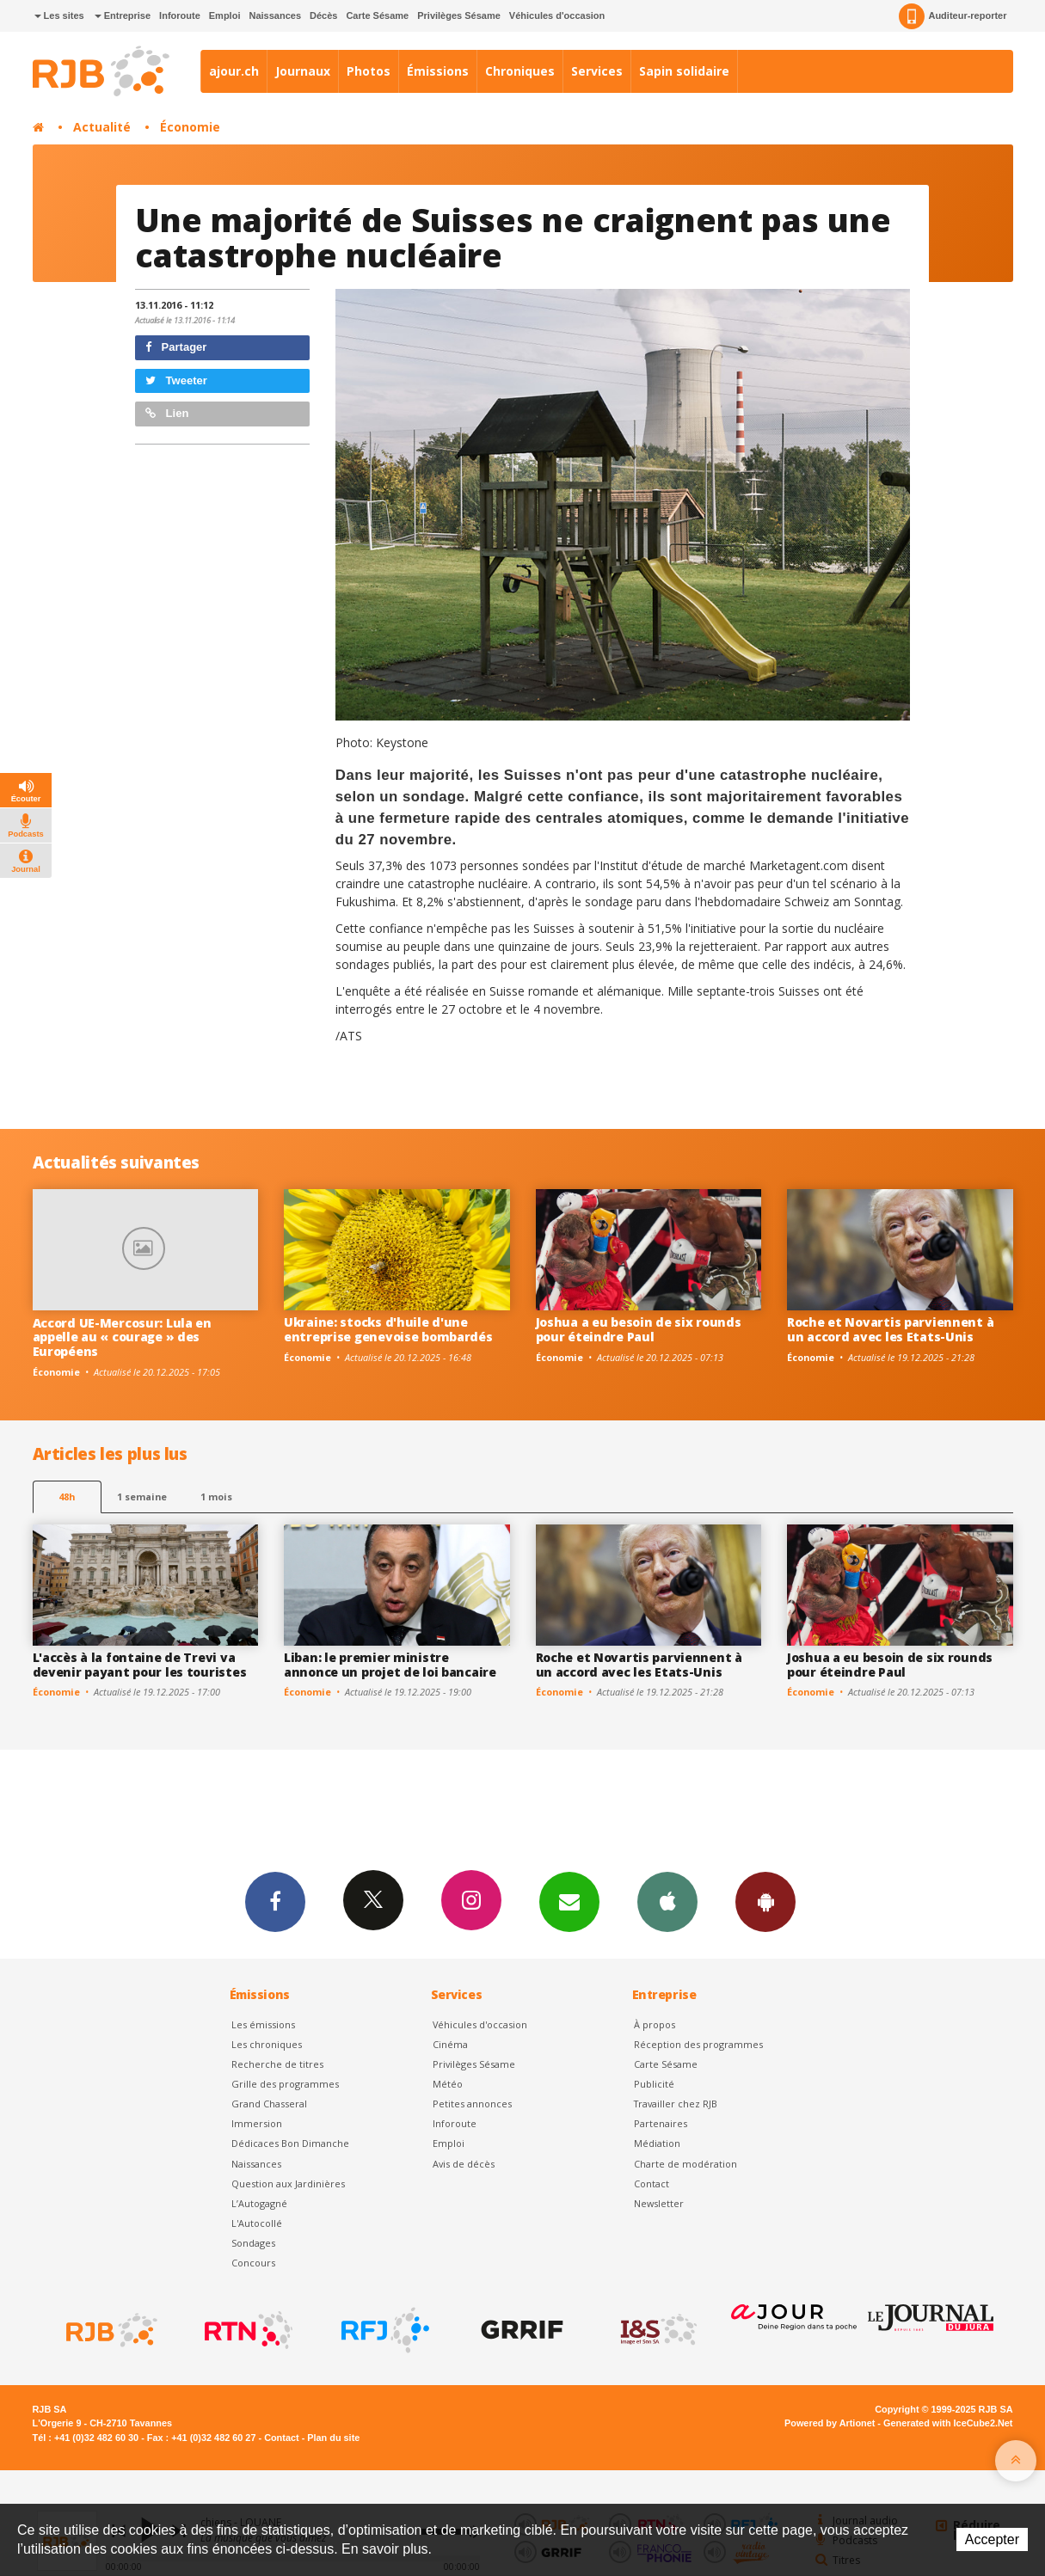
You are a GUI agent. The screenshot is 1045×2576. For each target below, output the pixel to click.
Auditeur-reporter (952, 16)
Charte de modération (685, 2163)
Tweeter (176, 380)
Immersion (256, 2123)
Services (597, 71)
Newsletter (659, 2203)
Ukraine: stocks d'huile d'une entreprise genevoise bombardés (388, 1329)
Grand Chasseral (269, 2103)
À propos (654, 2024)
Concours (253, 2262)
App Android (765, 1901)
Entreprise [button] (123, 15)
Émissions (438, 71)
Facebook (275, 1901)
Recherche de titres (277, 2064)
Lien (166, 413)
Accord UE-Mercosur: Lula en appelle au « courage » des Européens (122, 1337)
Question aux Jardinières (288, 2183)
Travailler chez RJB (675, 2103)
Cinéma (450, 2044)
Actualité (102, 127)
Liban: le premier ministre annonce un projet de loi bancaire (390, 1664)
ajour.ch (234, 71)
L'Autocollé (256, 2223)
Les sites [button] (59, 15)
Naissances (275, 15)
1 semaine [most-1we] (142, 1496)
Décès (323, 15)
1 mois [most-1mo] (216, 1496)
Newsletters (569, 1901)
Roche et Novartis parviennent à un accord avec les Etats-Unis (890, 1329)
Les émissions (263, 2024)
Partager (175, 346)
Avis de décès (464, 2163)
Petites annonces (472, 2103)
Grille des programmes (285, 2083)
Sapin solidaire (684, 71)
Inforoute (179, 15)
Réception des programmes (698, 2044)
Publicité (654, 2083)
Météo (448, 2083)
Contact (651, 2183)
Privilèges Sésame (459, 15)
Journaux (302, 71)
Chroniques (520, 71)
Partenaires (660, 2123)
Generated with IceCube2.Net (947, 2423)
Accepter (992, 2539)
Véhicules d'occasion (557, 15)
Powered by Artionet (829, 2423)
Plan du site (333, 2437)
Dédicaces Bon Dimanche (290, 2143)
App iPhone (667, 1901)
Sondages (253, 2242)
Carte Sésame (377, 15)
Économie (190, 127)
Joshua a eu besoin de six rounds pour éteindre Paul (638, 1329)
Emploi (225, 15)
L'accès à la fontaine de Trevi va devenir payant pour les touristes (140, 1664)
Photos (368, 71)
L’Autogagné (259, 2203)
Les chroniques (266, 2044)
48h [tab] (66, 1496)
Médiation (657, 2143)
